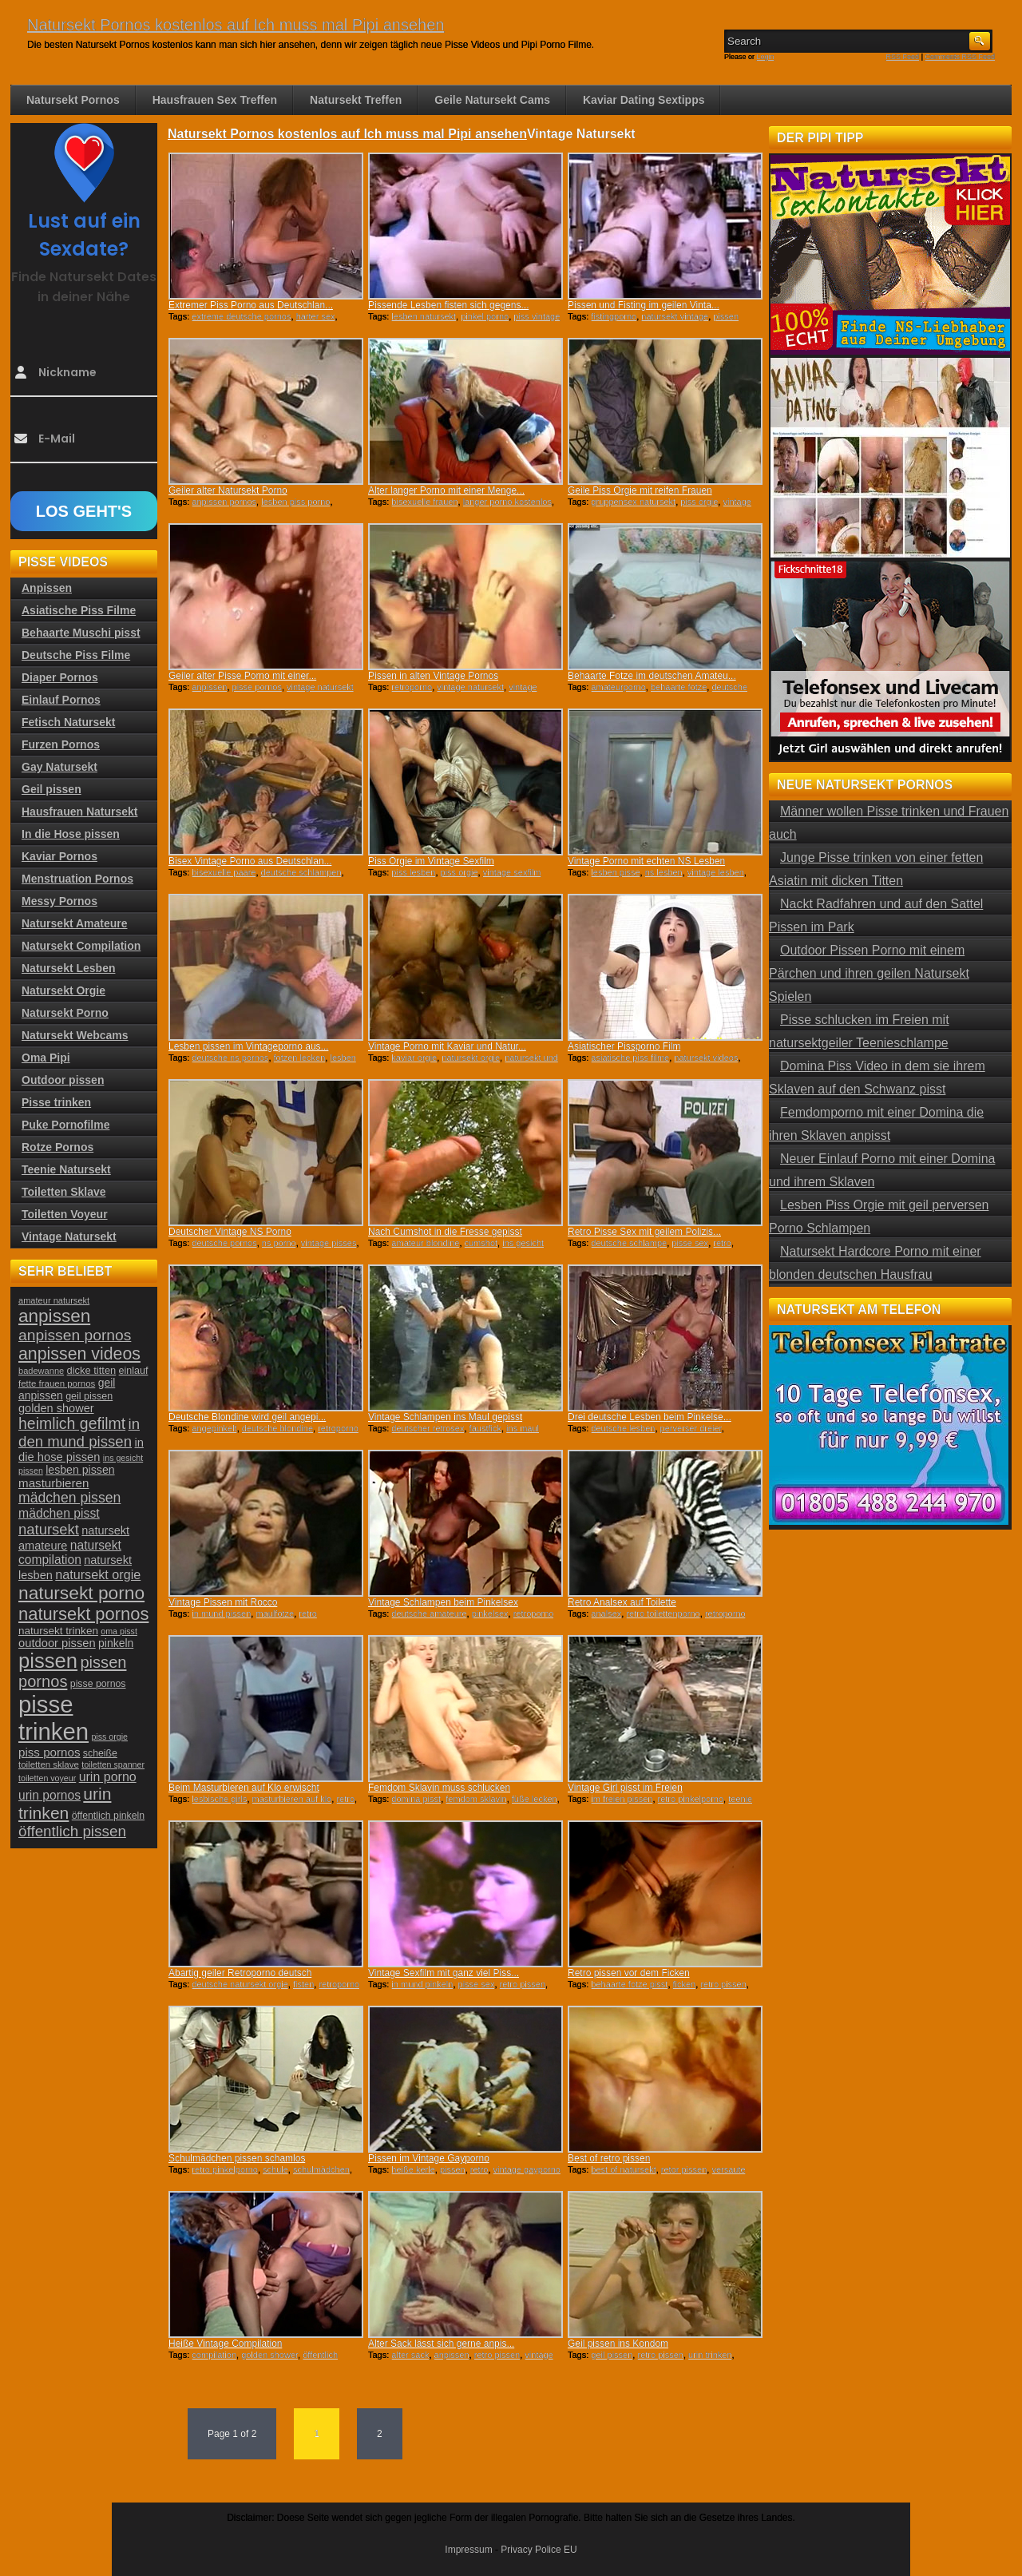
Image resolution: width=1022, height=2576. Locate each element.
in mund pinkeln (422, 1984)
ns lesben (664, 872)
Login (765, 57)
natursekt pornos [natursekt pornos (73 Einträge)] (83, 1614)
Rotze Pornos (57, 1147)
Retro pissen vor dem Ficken (629, 1973)
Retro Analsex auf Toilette (622, 1602)
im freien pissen (621, 1799)
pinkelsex (490, 1613)
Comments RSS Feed (960, 57)
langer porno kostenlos (507, 501)
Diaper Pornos (60, 677)
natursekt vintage (674, 316)
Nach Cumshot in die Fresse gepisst (445, 1231)
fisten (303, 1984)
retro (722, 1243)
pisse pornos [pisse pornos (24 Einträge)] (98, 1683)
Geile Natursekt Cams (492, 99)
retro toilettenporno (662, 1613)
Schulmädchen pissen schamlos (236, 2158)
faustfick (485, 1428)
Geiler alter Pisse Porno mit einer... (242, 675)
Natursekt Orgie (63, 990)
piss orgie (699, 501)
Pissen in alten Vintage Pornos (433, 675)
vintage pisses (329, 1243)
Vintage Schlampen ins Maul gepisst (445, 1417)
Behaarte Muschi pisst (81, 632)
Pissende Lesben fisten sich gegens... (448, 305)
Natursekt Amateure (75, 923)
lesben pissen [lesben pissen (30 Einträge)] (80, 1469)
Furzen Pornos (61, 744)
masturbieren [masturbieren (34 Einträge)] (53, 1483)
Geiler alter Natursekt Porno (227, 490)
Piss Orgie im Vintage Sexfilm (431, 861)
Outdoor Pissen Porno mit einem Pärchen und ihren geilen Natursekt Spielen (869, 973)
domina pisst (416, 1799)
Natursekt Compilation (81, 945)
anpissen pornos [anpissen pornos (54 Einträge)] (74, 1335)
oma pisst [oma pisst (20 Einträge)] (119, 1631)
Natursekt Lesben (68, 968)
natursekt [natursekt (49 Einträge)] (48, 1529)
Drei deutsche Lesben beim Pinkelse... (649, 1417)
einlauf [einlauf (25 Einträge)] (134, 1370)
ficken (684, 1984)
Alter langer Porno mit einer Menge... (446, 490)
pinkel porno (485, 316)
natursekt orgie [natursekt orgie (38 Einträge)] (98, 1574)
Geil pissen (51, 789)
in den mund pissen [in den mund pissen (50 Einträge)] (79, 1432)
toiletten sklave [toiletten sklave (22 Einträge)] (48, 1764)
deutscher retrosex (427, 1428)
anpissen (209, 687)
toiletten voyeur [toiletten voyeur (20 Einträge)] (47, 1778)
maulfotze (275, 1613)
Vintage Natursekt (69, 1236)
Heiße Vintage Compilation (225, 2343)
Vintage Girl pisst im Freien (625, 1787)
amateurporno (618, 687)
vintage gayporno (527, 2169)
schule (275, 2169)
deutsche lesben (623, 1428)
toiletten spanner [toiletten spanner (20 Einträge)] (113, 1764)
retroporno (411, 687)
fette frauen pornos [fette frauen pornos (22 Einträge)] (56, 1383)
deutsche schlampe (629, 1243)
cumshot (481, 1243)
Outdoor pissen (63, 1080)
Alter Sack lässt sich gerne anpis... (441, 2343)
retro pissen (522, 1984)
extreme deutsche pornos (241, 316)
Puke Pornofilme (65, 1124)
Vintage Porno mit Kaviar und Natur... (447, 1046)
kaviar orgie (414, 1057)
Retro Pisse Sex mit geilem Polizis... (644, 1231)
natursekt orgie (471, 1057)
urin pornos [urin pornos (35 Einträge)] (49, 1795)
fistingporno (613, 316)
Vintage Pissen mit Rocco (223, 1602)
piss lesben (413, 872)
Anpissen (47, 587)
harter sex (315, 316)
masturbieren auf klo (292, 1799)
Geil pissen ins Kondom (618, 2343)
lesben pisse (615, 872)
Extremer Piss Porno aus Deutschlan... (250, 305)
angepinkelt (214, 1428)
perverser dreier (691, 1428)
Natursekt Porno (65, 1012)
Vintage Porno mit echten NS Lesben (646, 861)
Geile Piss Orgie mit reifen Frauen (640, 490)
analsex (606, 1613)
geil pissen (611, 2355)
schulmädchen (321, 2169)
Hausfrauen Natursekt (80, 811)
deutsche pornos (224, 1243)
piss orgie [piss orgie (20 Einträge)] (109, 1736)
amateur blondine (425, 1243)
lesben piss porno (295, 501)
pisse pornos (257, 687)
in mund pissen (221, 1613)
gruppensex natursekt (633, 501)
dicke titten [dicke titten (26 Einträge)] (92, 1370)
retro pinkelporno (691, 1799)
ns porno (279, 1243)
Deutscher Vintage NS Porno (229, 1231)
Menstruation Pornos (77, 878)
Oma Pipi (46, 1057)
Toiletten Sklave (64, 1191)
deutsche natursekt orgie (239, 1984)
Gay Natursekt (59, 766)
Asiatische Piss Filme (79, 610)
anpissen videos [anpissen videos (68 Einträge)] (79, 1353)
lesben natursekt (423, 316)
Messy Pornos (59, 901)
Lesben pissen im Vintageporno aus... (248, 1046)
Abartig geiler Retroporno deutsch (239, 1973)
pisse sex (689, 1243)
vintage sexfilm (512, 872)
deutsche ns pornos (230, 1057)
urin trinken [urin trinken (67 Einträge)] (64, 1803)
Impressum (468, 2549)
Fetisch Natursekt (68, 722)
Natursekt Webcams (75, 1035)
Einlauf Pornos (61, 699)
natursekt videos (706, 1057)
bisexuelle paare (224, 872)
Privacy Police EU (538, 2549)
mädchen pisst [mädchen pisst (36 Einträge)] (59, 1513)
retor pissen (684, 2169)
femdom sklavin (476, 1799)
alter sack (410, 2355)
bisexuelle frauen (424, 501)
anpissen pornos (224, 501)
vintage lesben (715, 872)
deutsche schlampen (301, 872)
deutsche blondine (277, 1428)
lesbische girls (219, 1799)
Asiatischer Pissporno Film (624, 1046)
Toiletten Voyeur (65, 1214)
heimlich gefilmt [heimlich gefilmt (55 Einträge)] (71, 1423)
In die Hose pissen (71, 834)
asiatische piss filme (630, 1057)
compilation (214, 2355)
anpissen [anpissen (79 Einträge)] (54, 1316)
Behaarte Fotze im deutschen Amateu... (652, 675)
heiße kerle (412, 2169)
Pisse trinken (56, 1102)
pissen (452, 2169)
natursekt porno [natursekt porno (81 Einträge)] (81, 1592)
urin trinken (709, 2355)
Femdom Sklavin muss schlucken (439, 1787)
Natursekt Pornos (73, 99)
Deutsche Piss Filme (76, 655)
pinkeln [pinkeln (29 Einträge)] (115, 1643)
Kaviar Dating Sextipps (644, 99)
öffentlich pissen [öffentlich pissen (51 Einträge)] (72, 1831)
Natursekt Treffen (356, 99)
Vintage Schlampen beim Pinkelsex (443, 1602)
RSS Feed (903, 57)
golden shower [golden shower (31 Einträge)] (56, 1408)
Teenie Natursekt (66, 1169)
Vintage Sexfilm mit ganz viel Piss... (443, 1973)
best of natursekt (623, 2169)
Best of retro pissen (609, 2158)
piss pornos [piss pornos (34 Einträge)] (49, 1752)
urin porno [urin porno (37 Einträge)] (108, 1777)
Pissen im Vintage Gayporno (428, 2158)
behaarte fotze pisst (629, 1984)
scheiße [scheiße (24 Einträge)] (100, 1753)
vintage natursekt (470, 687)
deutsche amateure (428, 1613)
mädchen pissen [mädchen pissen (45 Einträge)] (69, 1498)
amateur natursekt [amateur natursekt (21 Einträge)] (53, 1300)
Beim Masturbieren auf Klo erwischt (243, 1787)
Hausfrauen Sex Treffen (215, 99)
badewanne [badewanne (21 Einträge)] (41, 1370)
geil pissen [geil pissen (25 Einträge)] (89, 1396)
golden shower (269, 2355)
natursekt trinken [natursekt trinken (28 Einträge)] (58, 1631)
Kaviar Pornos (59, 856)
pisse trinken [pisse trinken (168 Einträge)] (53, 1717)
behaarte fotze (679, 687)
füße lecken (534, 1799)
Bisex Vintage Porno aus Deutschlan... (250, 861)
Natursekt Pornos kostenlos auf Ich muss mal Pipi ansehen (235, 25)
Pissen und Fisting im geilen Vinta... (643, 305)
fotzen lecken (300, 1057)
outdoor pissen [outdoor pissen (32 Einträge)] (57, 1643)
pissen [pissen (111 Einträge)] (47, 1660)
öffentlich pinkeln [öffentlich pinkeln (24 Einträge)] (108, 1815)
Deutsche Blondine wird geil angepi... (247, 1417)
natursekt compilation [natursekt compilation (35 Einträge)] (69, 1552)
